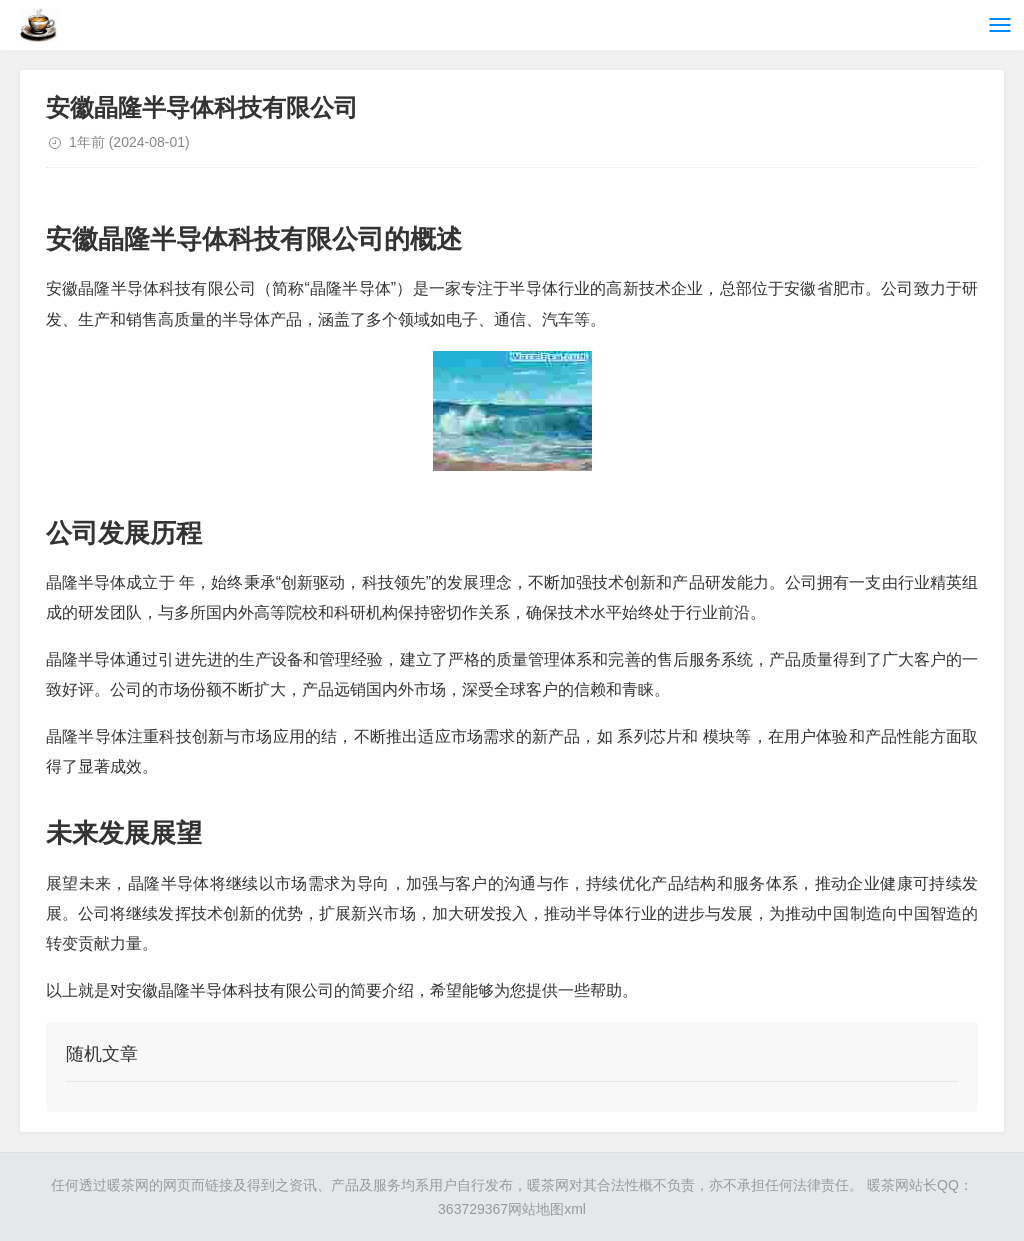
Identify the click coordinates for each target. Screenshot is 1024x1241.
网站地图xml (547, 1209)
